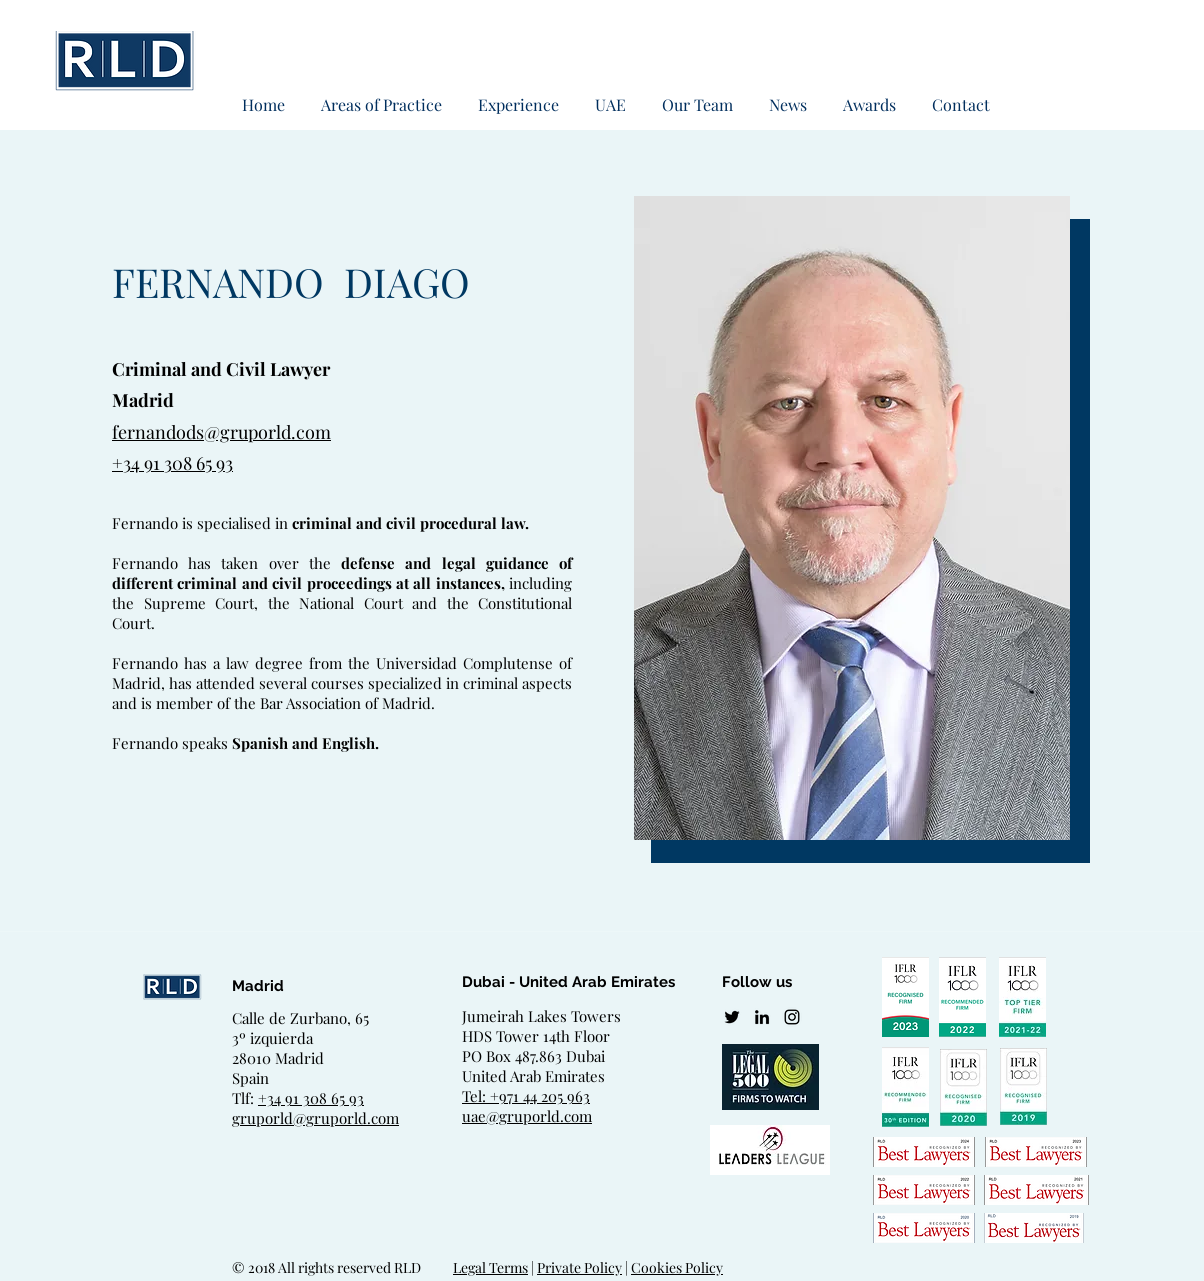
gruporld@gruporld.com (315, 1118)
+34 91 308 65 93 (172, 463)
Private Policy (579, 1267)
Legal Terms (490, 1267)
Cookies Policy (677, 1267)
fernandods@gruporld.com (221, 432)
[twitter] (732, 1017)
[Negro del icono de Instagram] (792, 1017)
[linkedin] (762, 1017)
